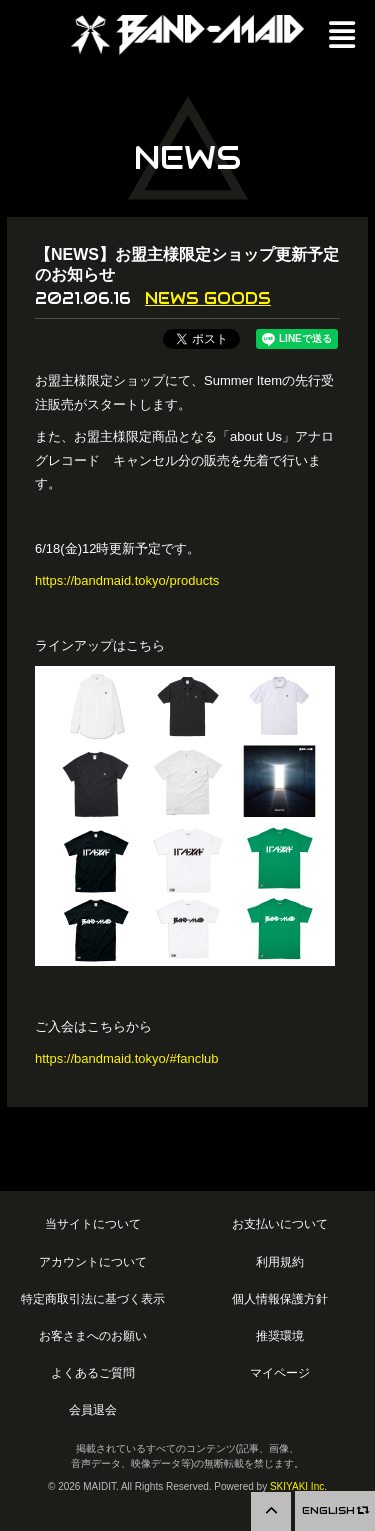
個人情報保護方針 (280, 1298)
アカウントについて (93, 1261)
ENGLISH (335, 1510)
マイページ (280, 1372)
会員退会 (93, 1409)
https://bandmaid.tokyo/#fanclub (127, 1058)
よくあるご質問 (93, 1372)
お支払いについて (280, 1223)
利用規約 (280, 1261)
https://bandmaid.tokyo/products (127, 580)
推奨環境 (280, 1335)
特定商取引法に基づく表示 (93, 1298)
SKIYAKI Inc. (298, 1486)
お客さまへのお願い (93, 1335)
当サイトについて (93, 1223)
